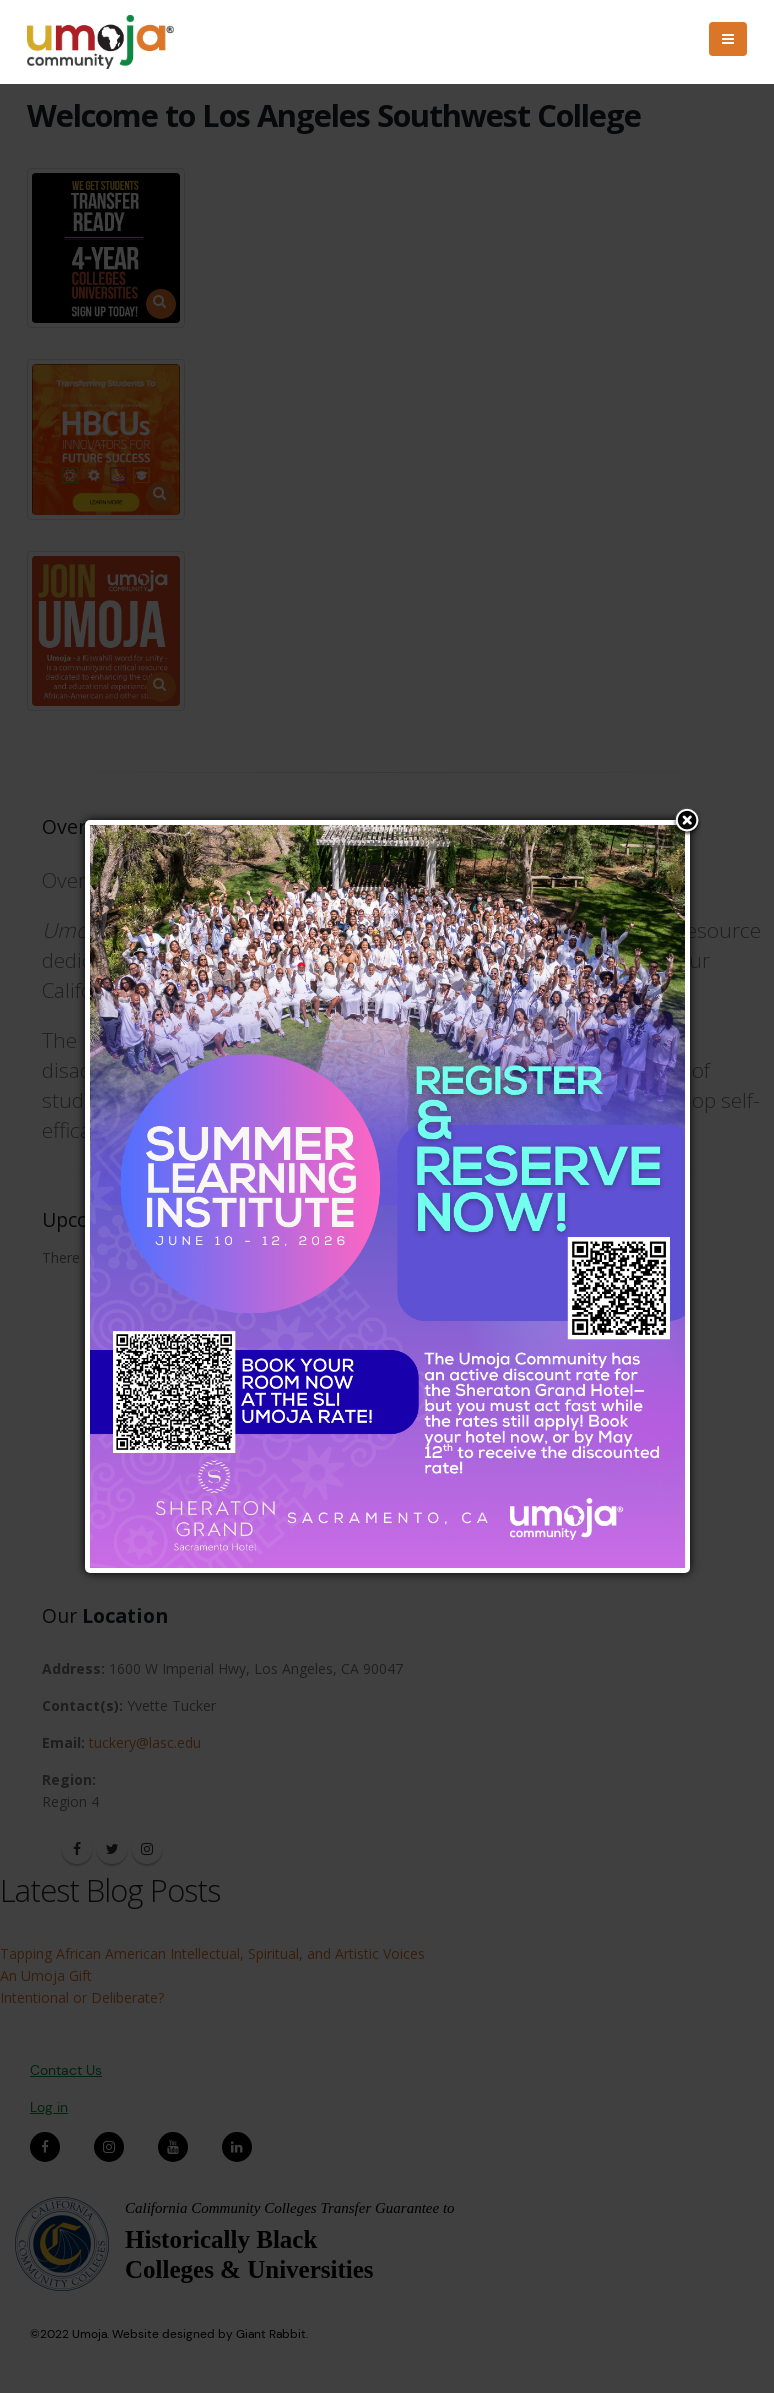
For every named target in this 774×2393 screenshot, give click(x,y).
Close (687, 822)
